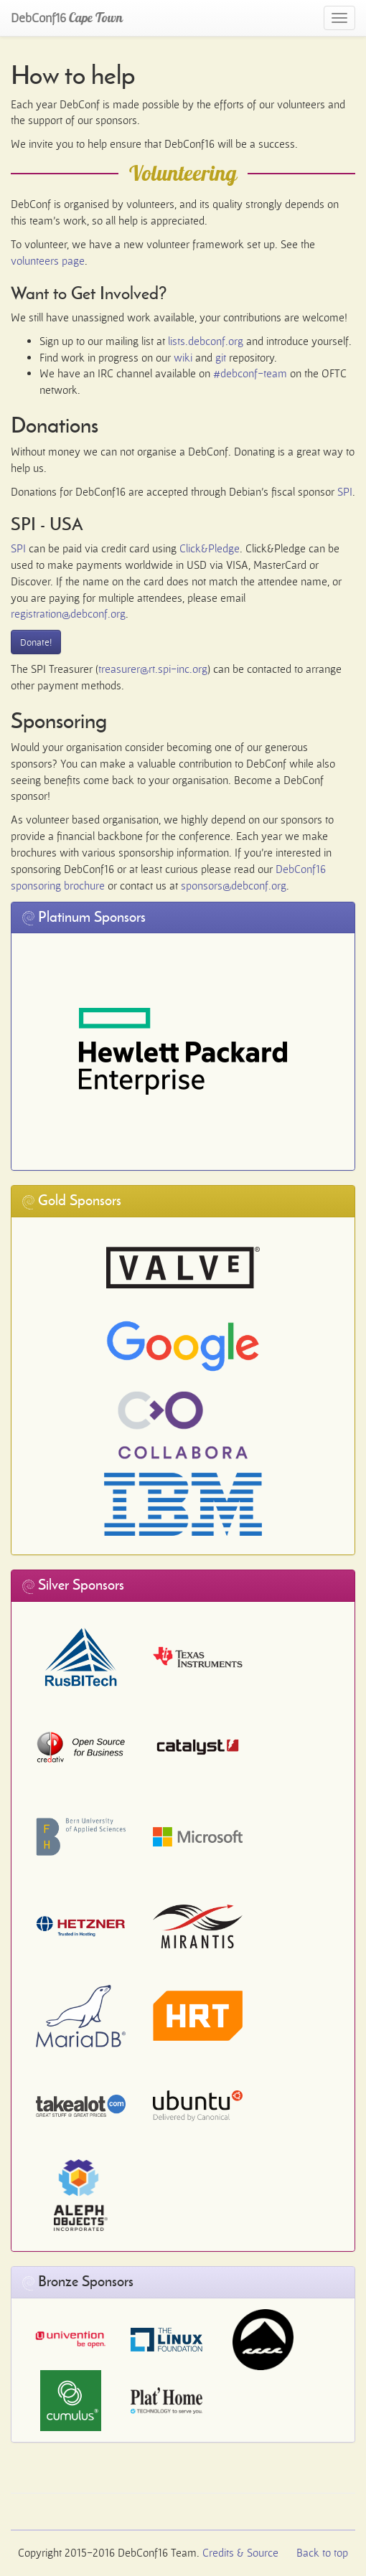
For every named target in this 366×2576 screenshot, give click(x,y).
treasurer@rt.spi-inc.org (152, 669)
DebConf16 (67, 17)
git (220, 357)
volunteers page (48, 261)
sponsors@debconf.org (233, 885)
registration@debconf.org (68, 614)
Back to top (322, 2553)
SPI (344, 492)
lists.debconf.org (205, 341)
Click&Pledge (209, 548)
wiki (183, 357)
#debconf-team (250, 373)
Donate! (36, 642)
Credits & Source (240, 2553)
